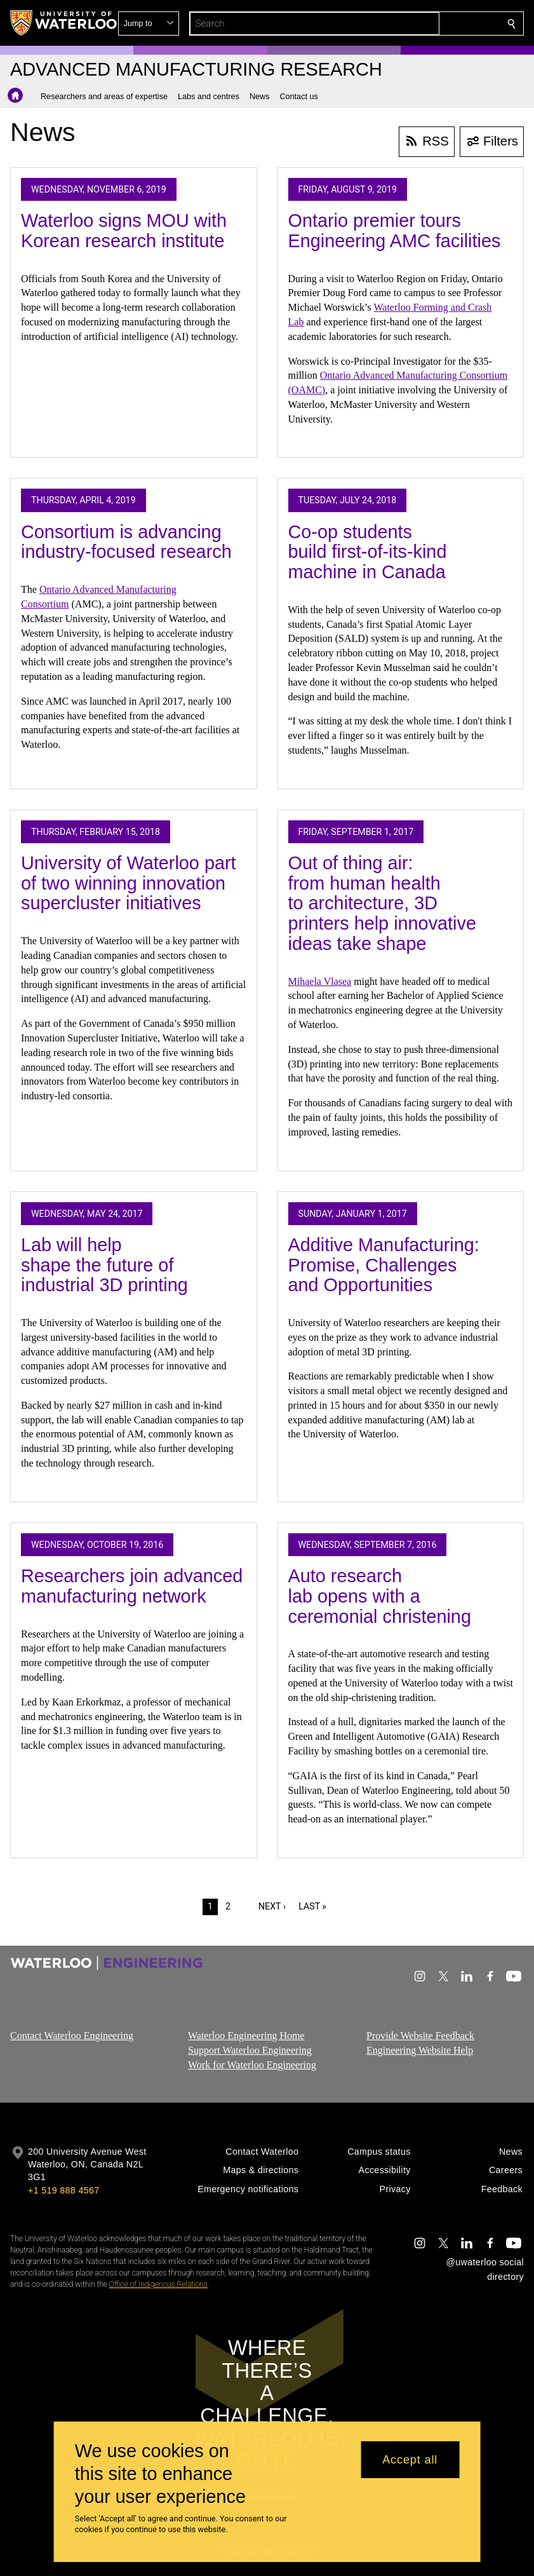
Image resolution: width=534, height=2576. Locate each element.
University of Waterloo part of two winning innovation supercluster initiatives (128, 883)
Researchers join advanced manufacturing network (132, 1586)
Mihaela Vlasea (320, 981)
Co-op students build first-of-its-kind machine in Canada (367, 552)
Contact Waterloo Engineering (71, 2035)
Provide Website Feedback (420, 2035)
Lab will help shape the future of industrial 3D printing (104, 1265)
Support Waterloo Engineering (250, 2049)
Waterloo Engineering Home (246, 2035)
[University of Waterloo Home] (64, 23)
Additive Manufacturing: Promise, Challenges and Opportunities (383, 1265)
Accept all (409, 2459)
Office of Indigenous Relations (158, 2284)
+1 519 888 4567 (63, 2190)
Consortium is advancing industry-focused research (126, 542)
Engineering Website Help (419, 2049)
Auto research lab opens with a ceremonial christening (379, 1596)
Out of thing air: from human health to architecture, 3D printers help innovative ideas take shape (382, 903)
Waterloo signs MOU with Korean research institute (124, 230)
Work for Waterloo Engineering (252, 2064)
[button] (420, 23)
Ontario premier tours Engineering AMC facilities (394, 230)
